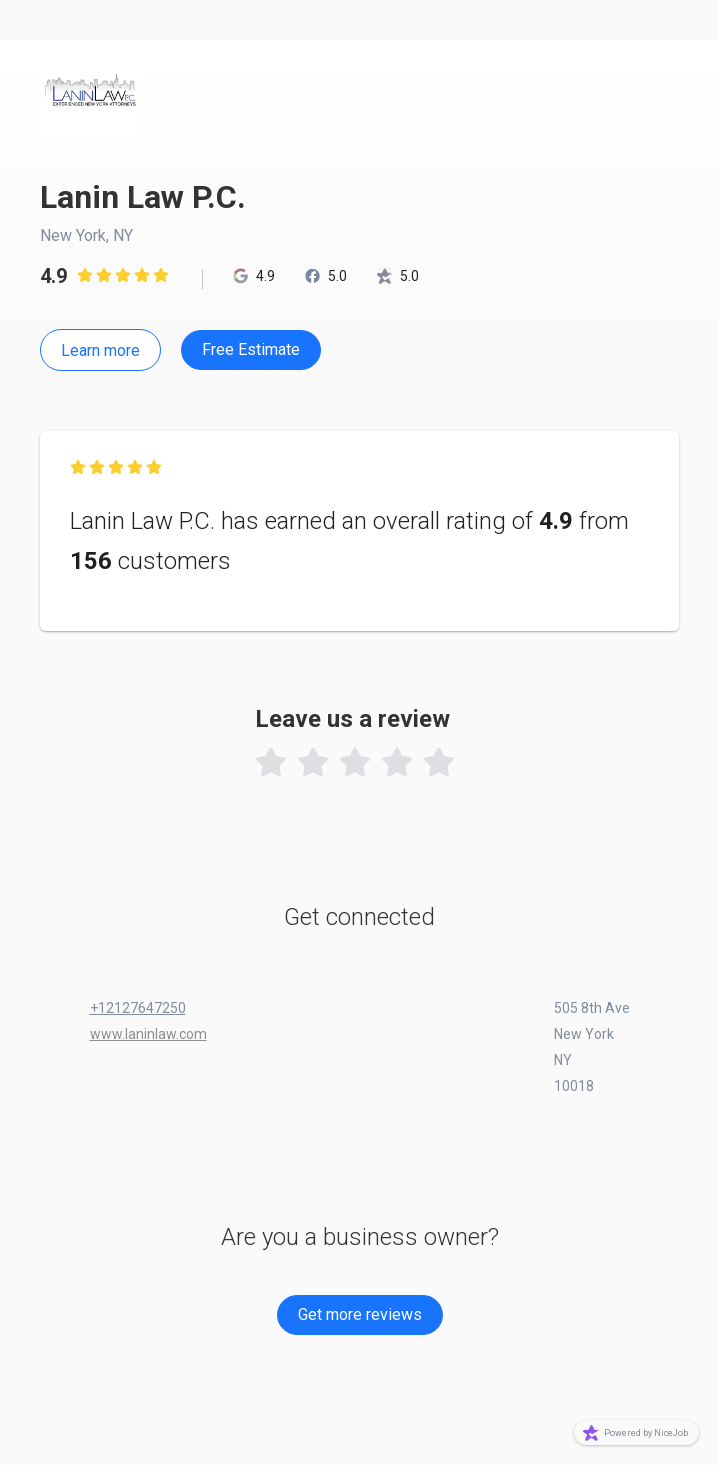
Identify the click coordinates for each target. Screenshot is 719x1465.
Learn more (100, 350)
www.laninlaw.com (148, 1034)
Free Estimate (251, 349)
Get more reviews (360, 1314)
